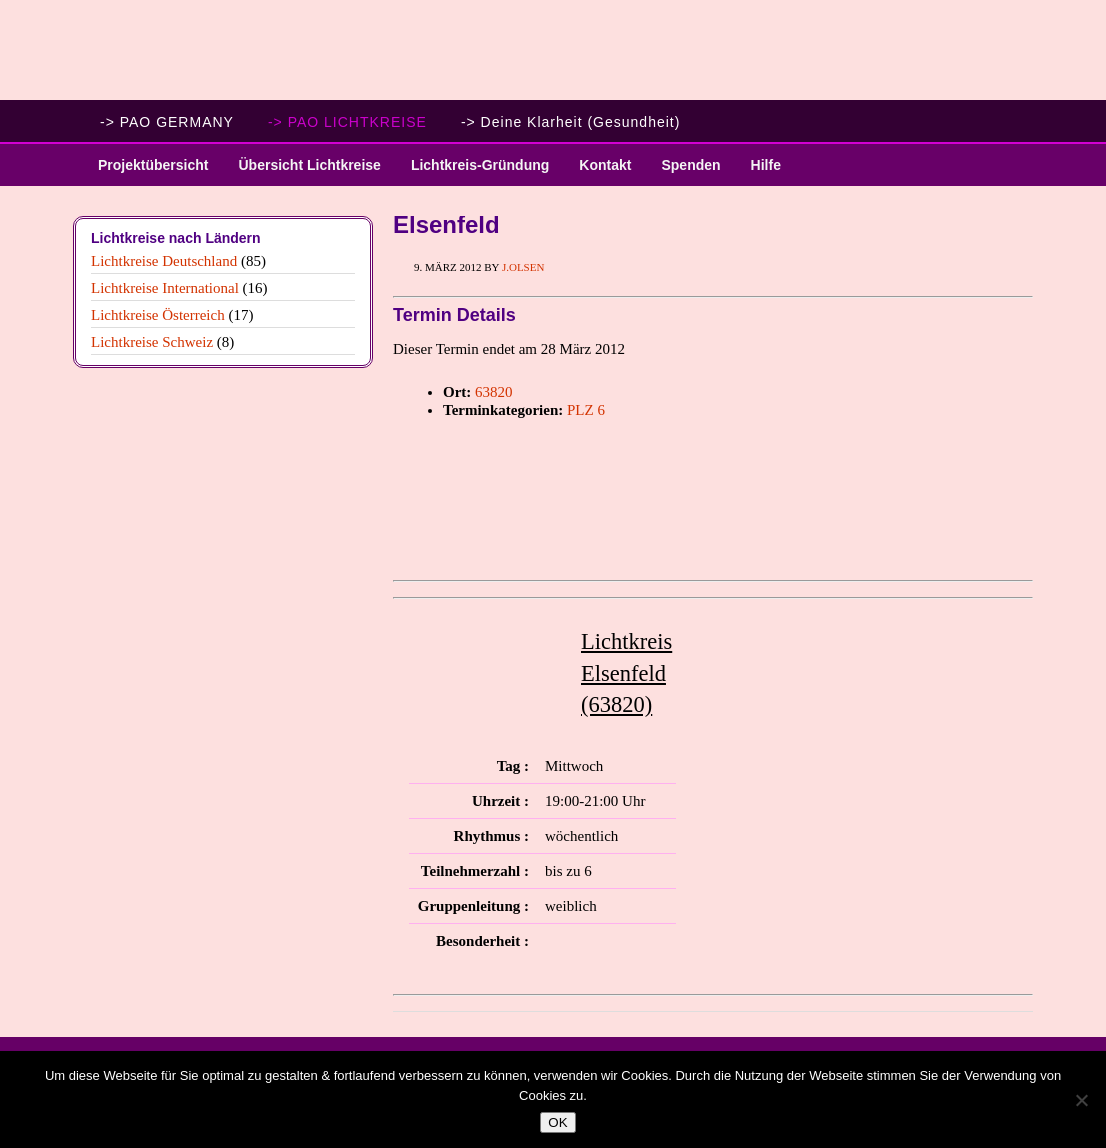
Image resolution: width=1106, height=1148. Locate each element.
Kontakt (605, 165)
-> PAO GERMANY (167, 122)
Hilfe (766, 165)
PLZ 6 (586, 410)
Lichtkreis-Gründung (472, 171)
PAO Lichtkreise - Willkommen (553, 50)
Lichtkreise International (165, 288)
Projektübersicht (145, 171)
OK (557, 1122)
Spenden (690, 165)
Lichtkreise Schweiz (152, 342)
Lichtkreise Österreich (158, 315)
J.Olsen (523, 267)
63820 (494, 392)
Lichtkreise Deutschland (164, 261)
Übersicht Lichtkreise (301, 171)
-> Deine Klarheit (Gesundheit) (571, 122)
